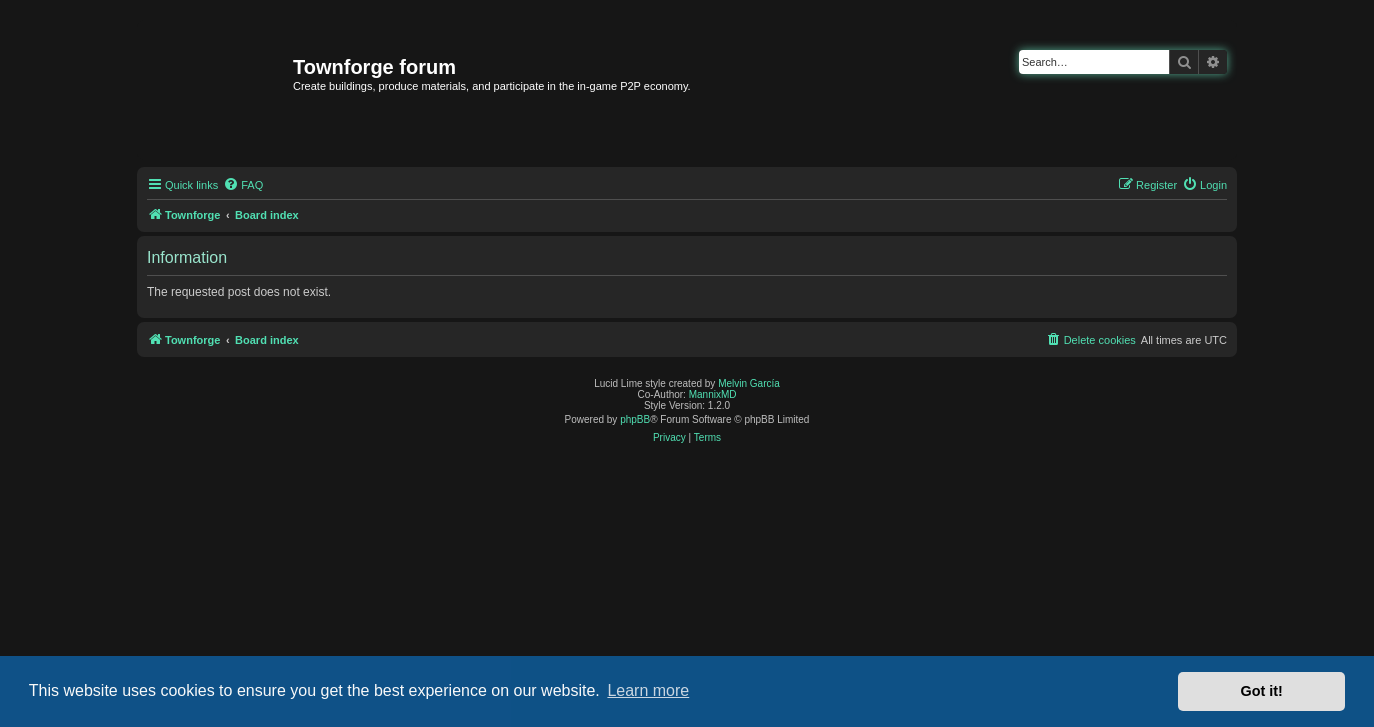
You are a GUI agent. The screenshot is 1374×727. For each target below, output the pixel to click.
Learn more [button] (648, 690)
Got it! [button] (1262, 691)
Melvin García (749, 383)
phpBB (635, 419)
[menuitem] (243, 185)
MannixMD (713, 394)
